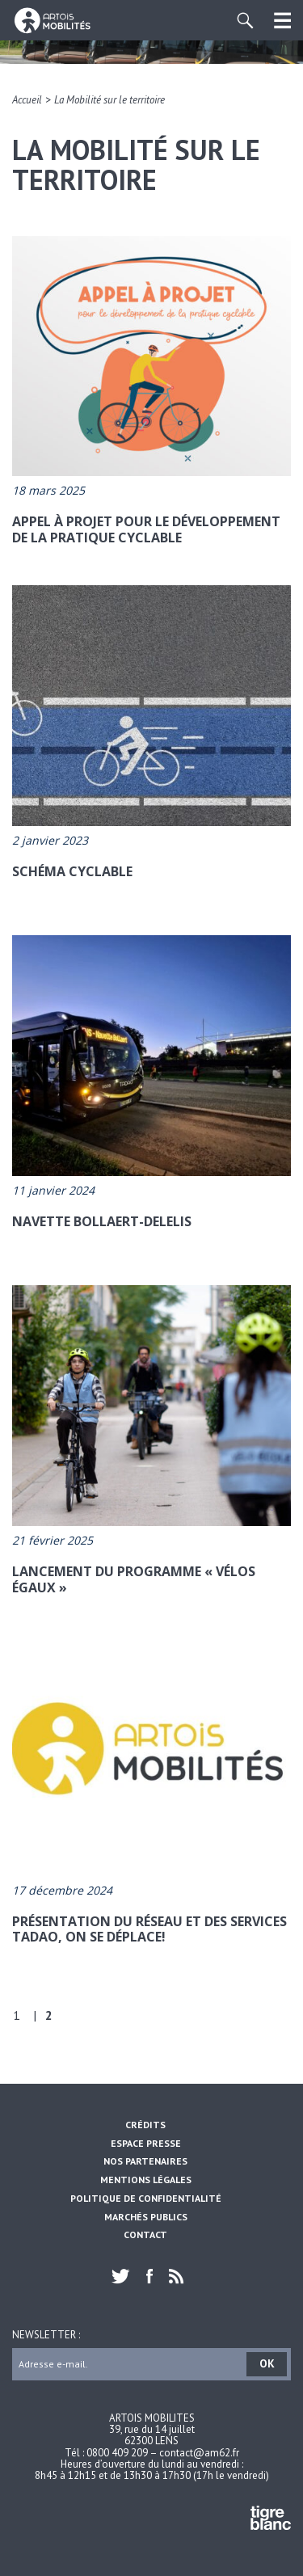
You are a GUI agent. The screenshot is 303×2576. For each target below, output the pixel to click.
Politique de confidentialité (145, 2198)
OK (267, 2363)
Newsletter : (46, 2334)
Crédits (145, 2125)
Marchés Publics (145, 2217)
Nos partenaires (145, 2161)
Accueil (27, 100)
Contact (145, 2234)
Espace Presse (146, 2143)
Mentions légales (145, 2179)
